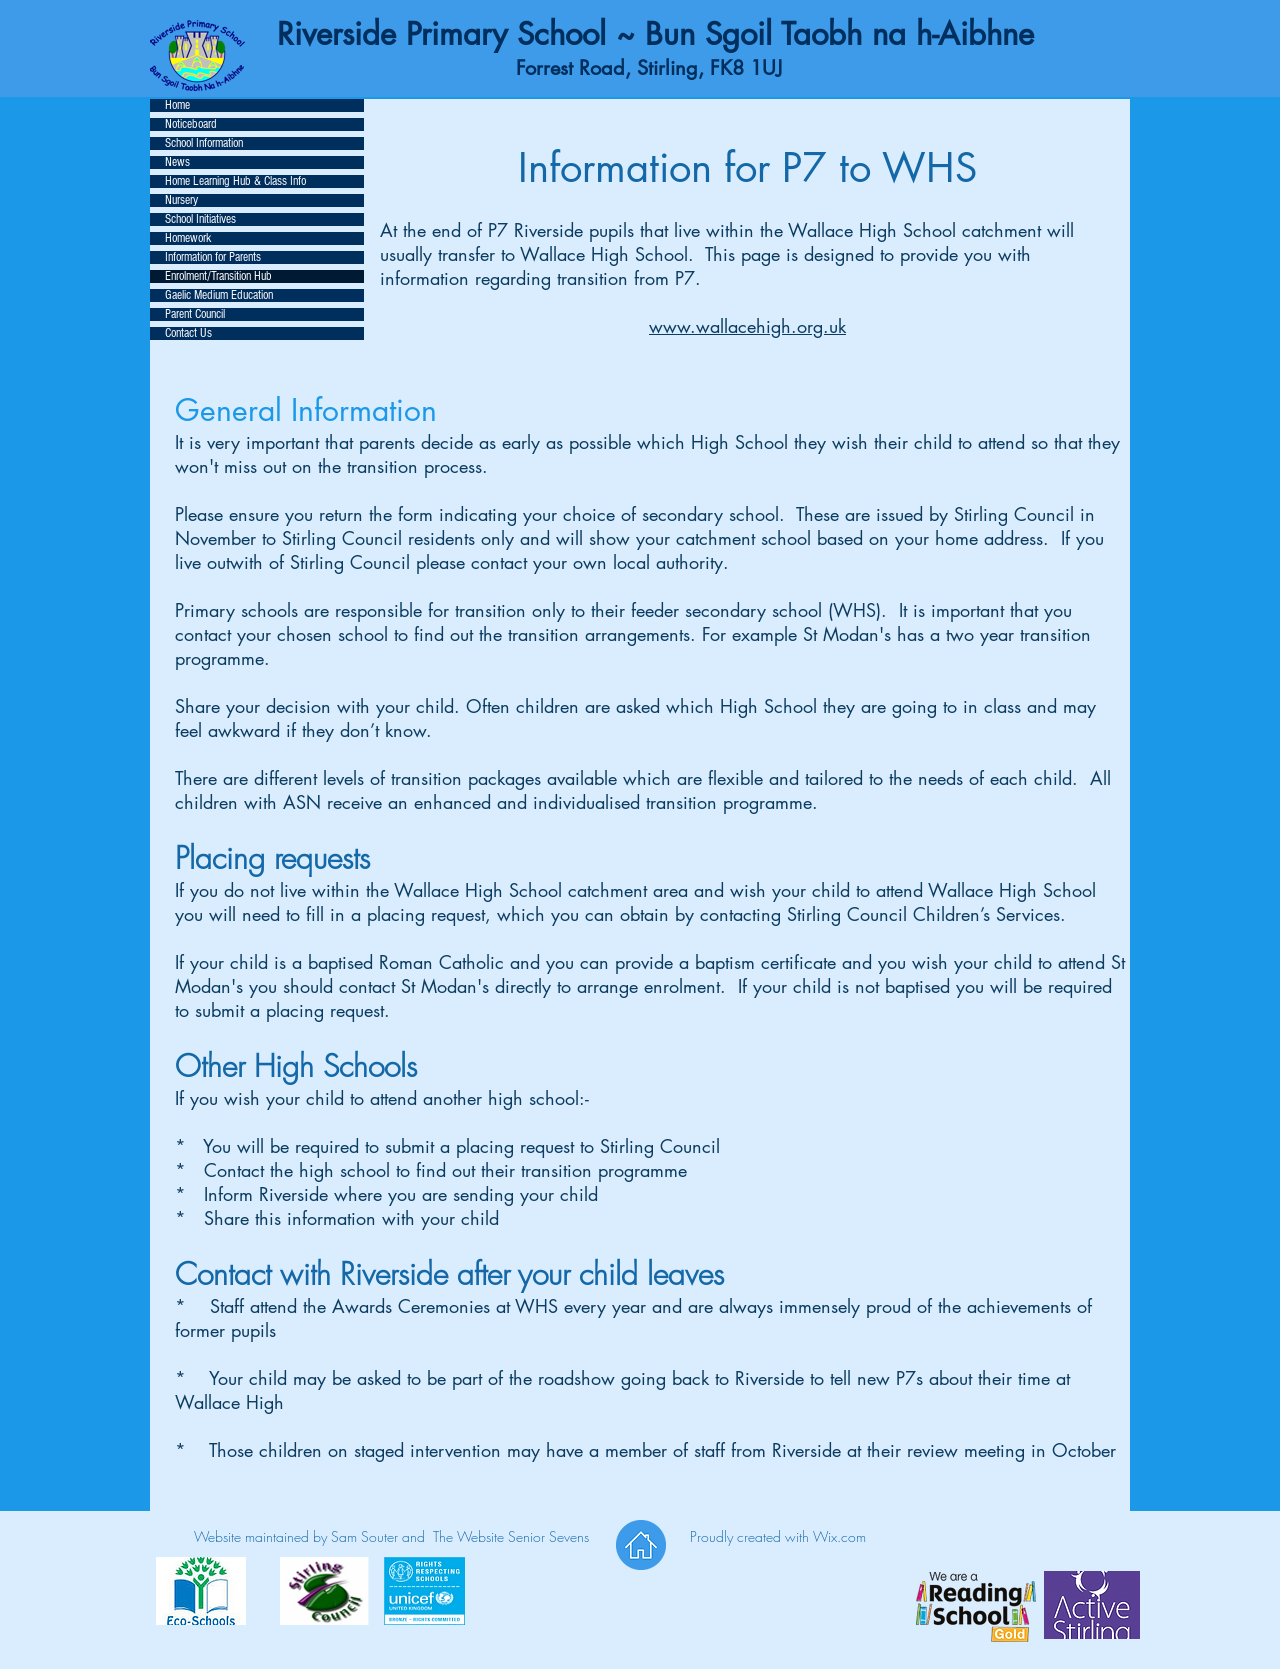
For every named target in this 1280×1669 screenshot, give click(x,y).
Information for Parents (213, 257)
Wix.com (839, 1536)
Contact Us (188, 333)
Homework (188, 238)
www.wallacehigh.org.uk (747, 326)
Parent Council (195, 314)
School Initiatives (200, 219)
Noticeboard (191, 124)
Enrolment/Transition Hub (218, 276)
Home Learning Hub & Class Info (235, 181)
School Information (204, 143)
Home (177, 105)
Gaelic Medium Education (219, 295)
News (177, 162)
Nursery (181, 200)
